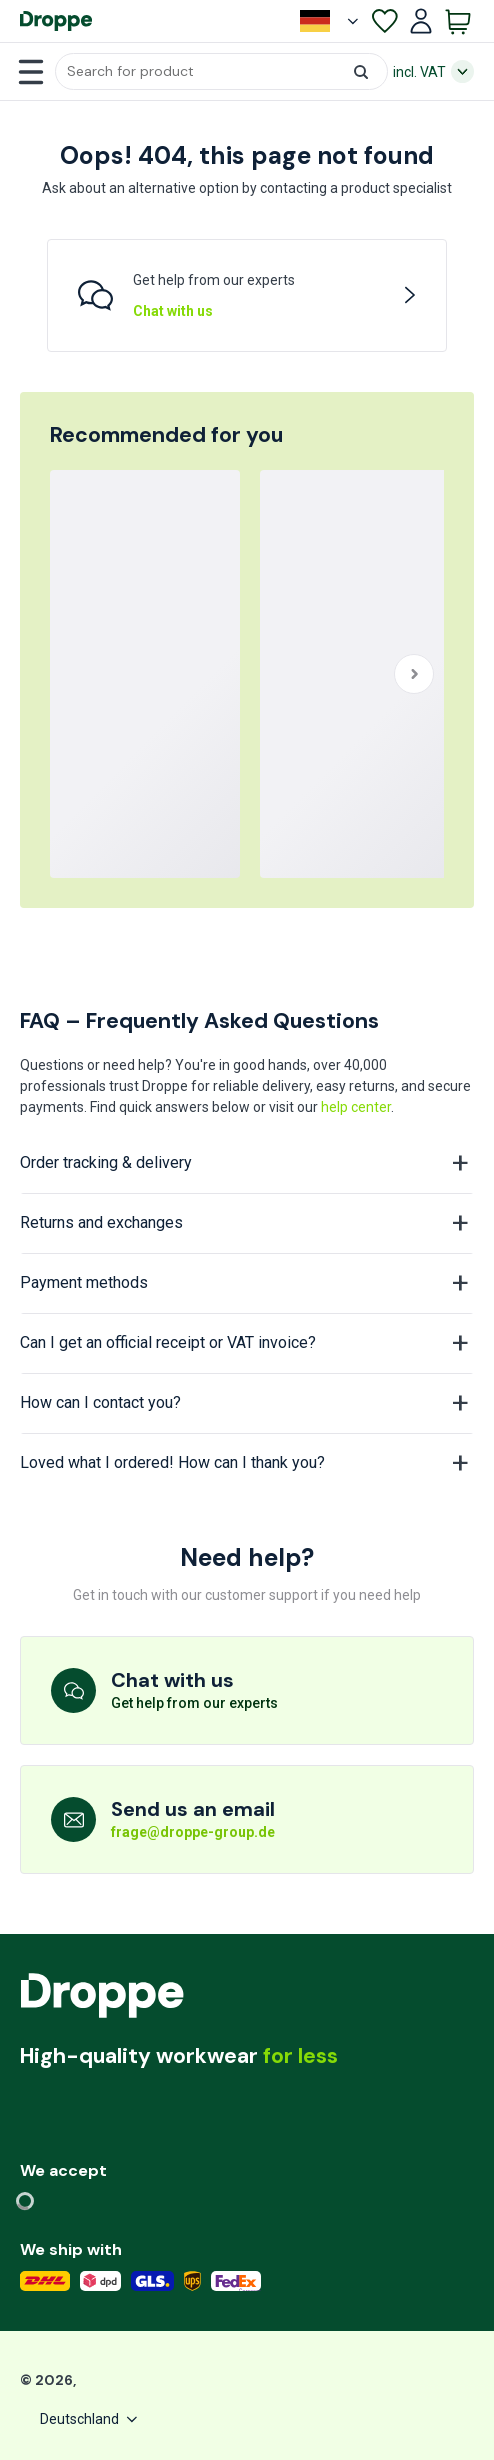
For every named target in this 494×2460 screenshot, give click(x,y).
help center (356, 1107)
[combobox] (221, 71)
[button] (221, 71)
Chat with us (173, 311)
